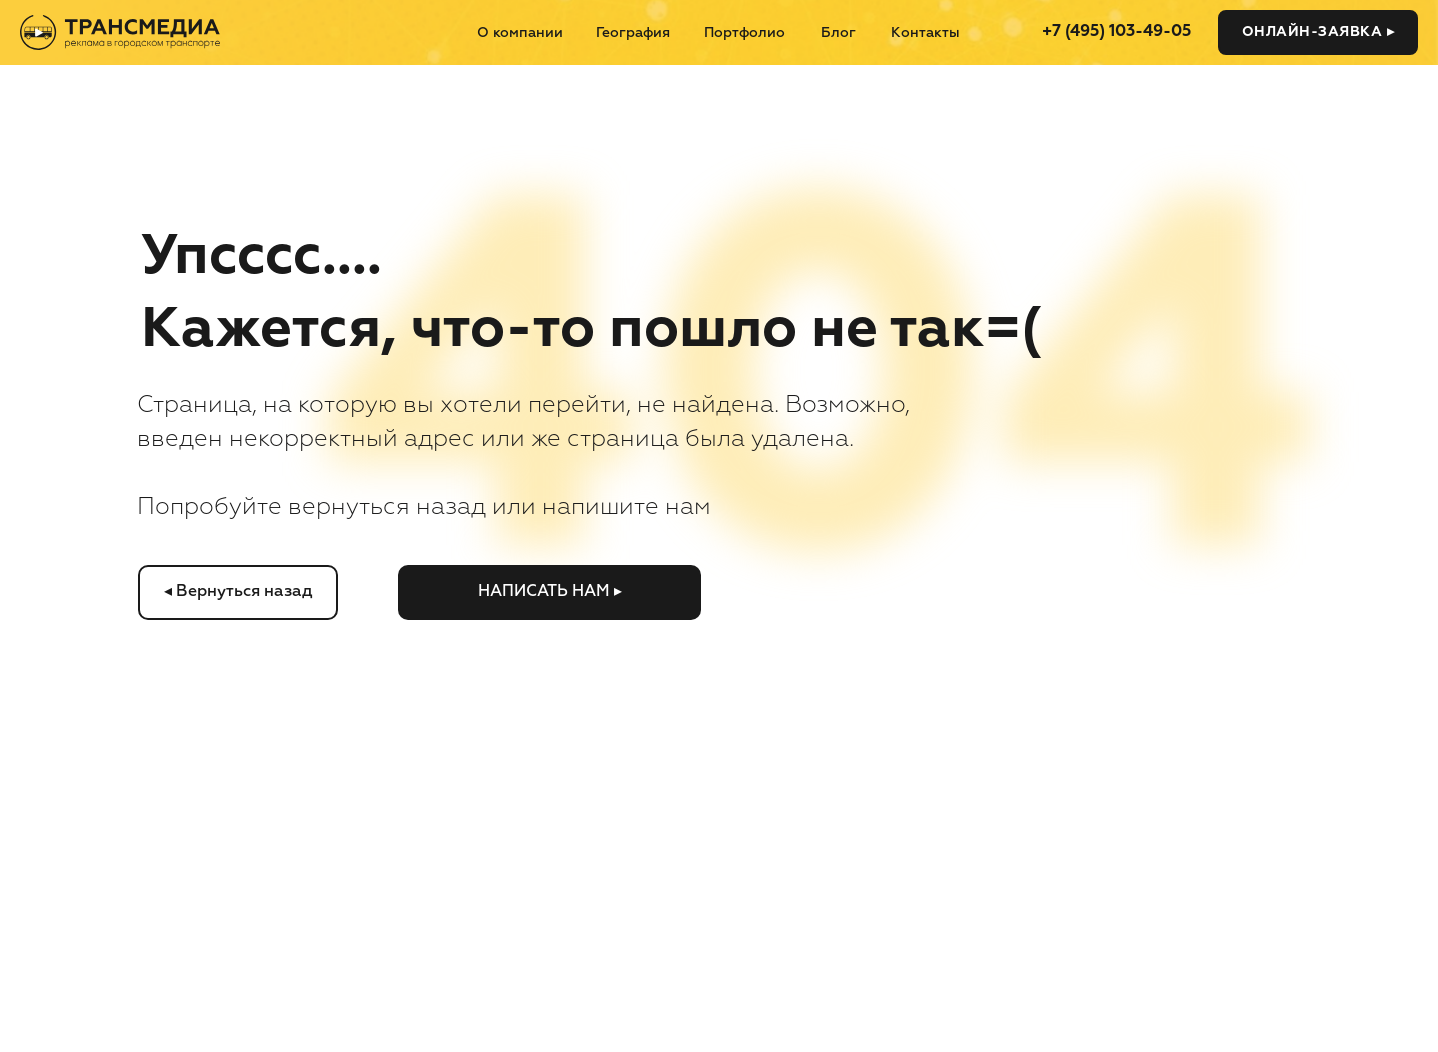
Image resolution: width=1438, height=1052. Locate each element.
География (633, 33)
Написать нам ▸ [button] (550, 592)
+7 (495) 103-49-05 (1116, 32)
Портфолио (744, 33)
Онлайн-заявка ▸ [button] (1318, 32)
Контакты (925, 33)
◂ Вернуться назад (238, 592)
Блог (838, 33)
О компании (520, 33)
